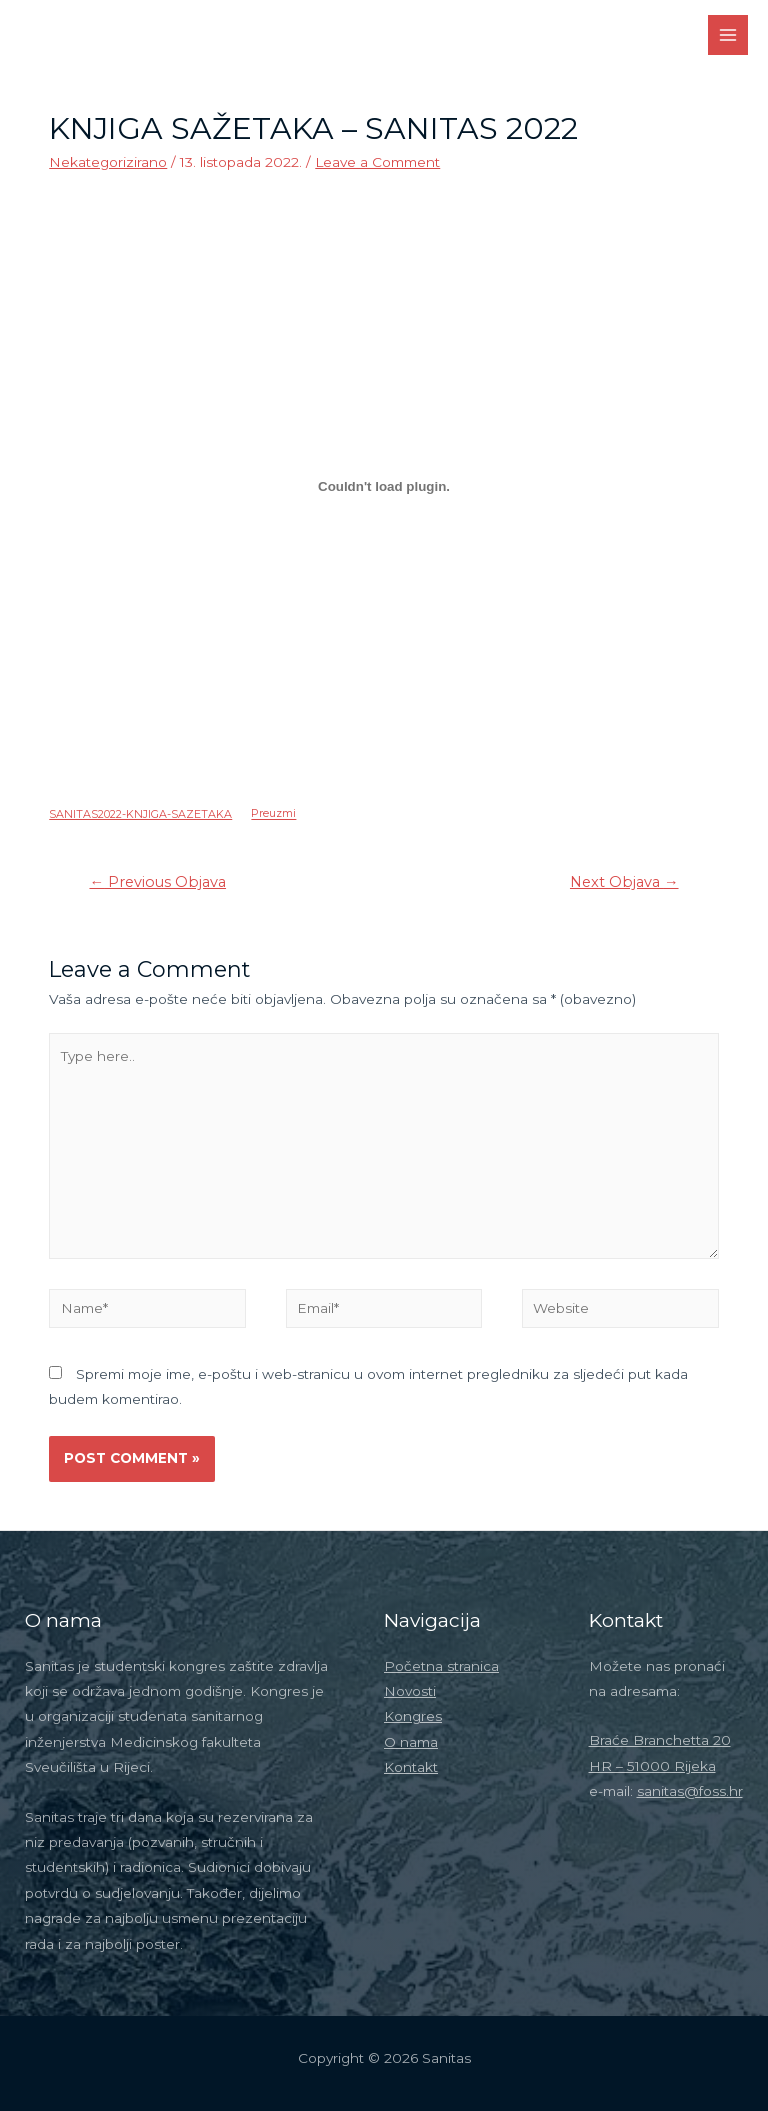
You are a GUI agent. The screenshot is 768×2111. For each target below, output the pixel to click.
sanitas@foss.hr (690, 1791)
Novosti (410, 1691)
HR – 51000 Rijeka (652, 1766)
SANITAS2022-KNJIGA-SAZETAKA (140, 814)
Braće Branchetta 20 (660, 1740)
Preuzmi (273, 814)
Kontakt (411, 1767)
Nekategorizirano (108, 162)
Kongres (413, 1716)
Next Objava (624, 882)
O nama (411, 1742)
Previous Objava (157, 882)
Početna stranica (441, 1666)
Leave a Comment (377, 162)
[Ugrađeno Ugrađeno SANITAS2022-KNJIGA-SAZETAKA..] (383, 487)
